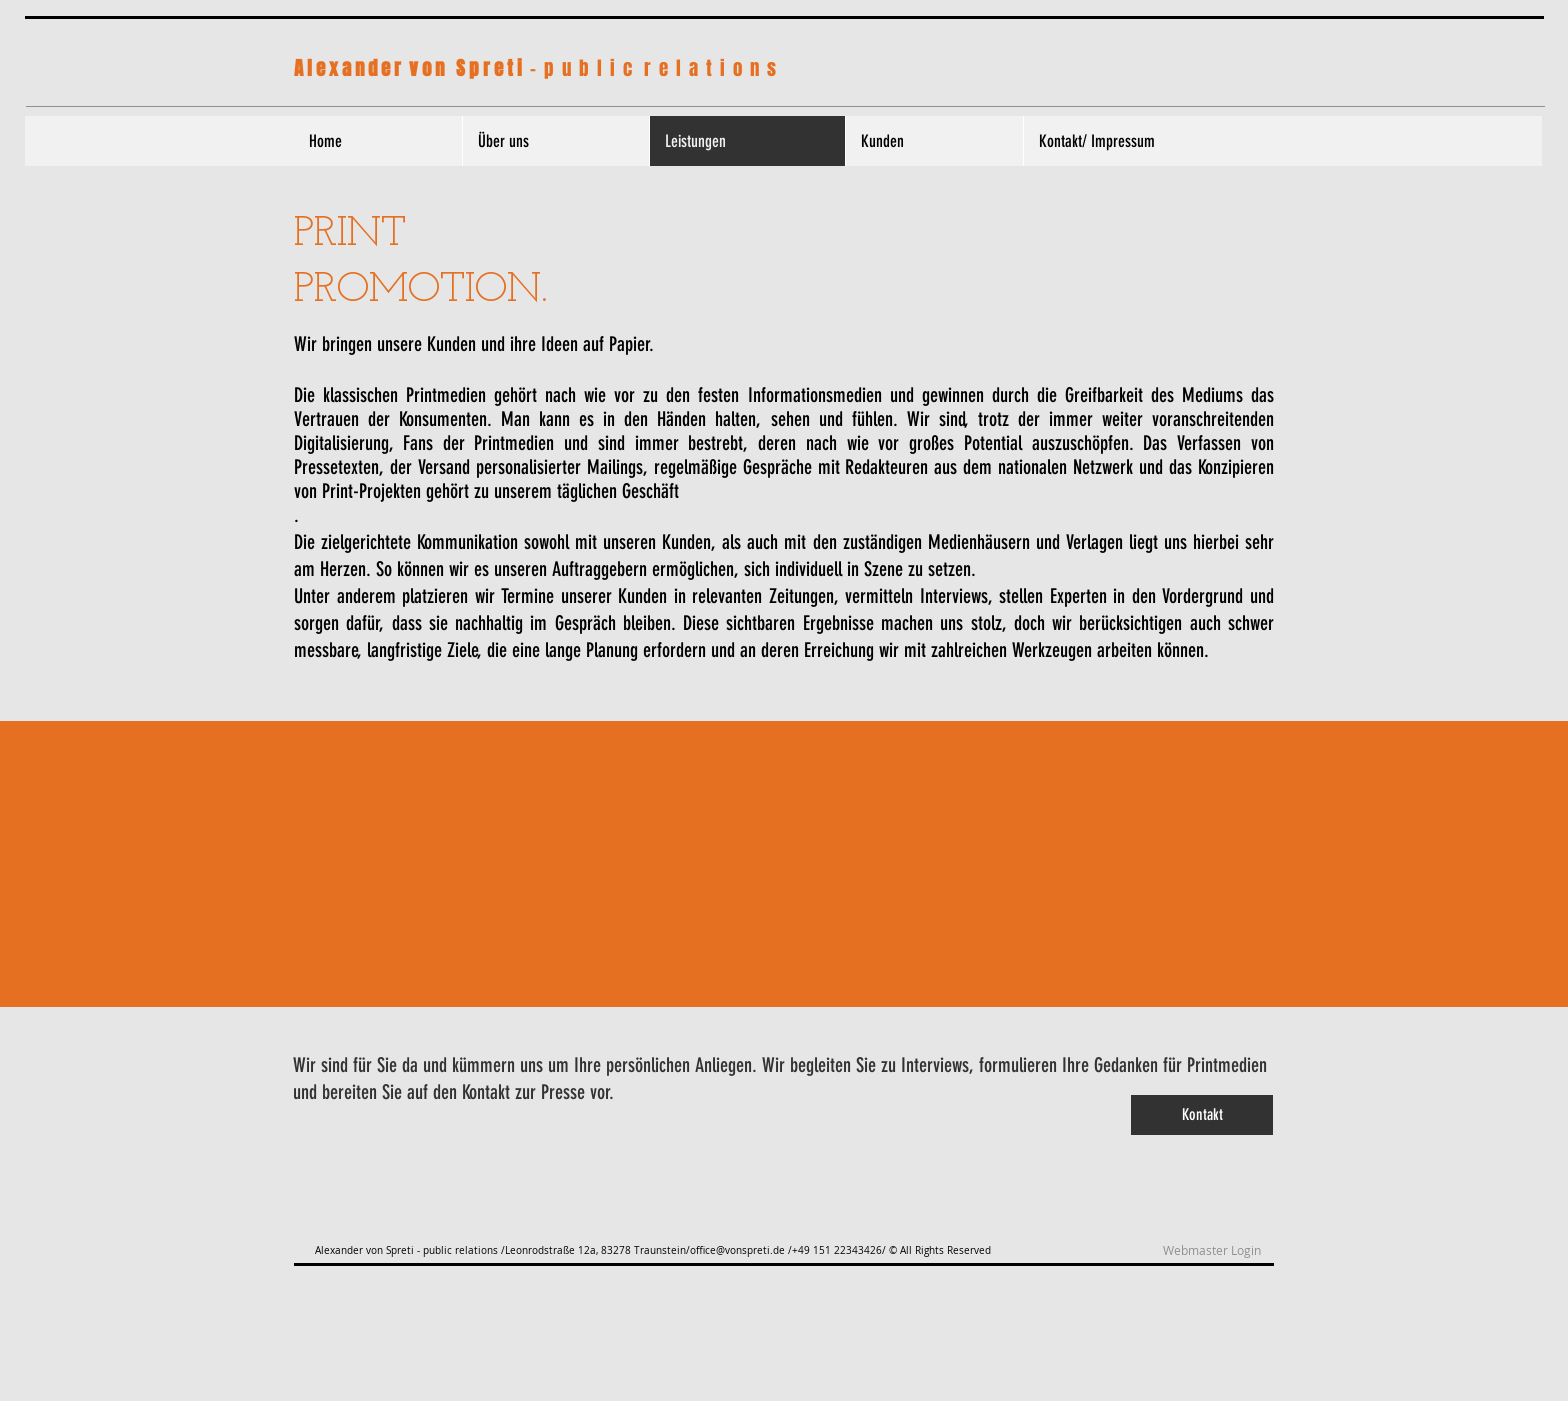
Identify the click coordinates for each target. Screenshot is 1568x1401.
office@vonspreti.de (737, 1250)
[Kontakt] (1202, 1115)
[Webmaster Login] (1211, 1251)
